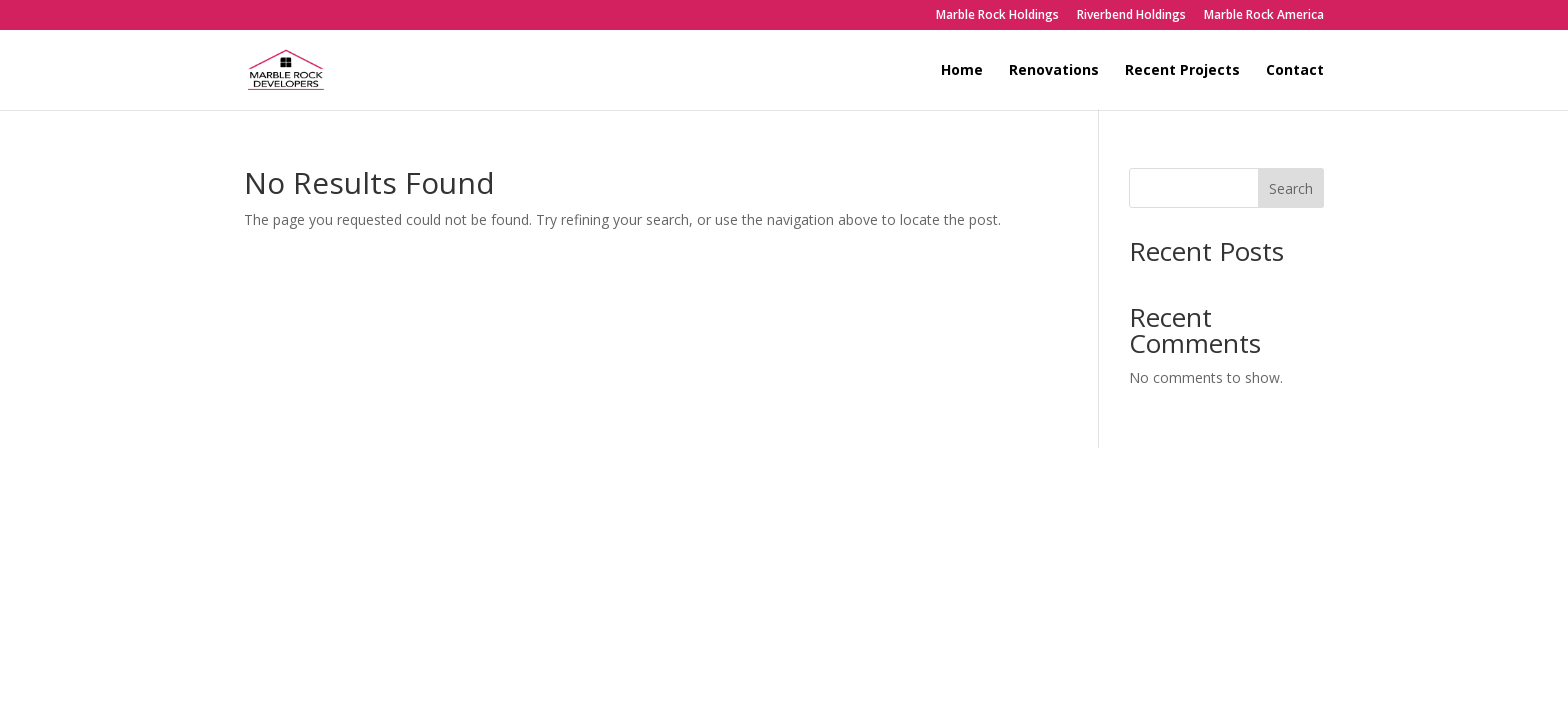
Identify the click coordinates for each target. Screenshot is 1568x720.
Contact (1295, 71)
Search (1291, 188)
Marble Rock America (1264, 16)
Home (962, 71)
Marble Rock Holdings (997, 16)
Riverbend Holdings (1131, 16)
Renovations (1054, 71)
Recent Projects (1182, 71)
